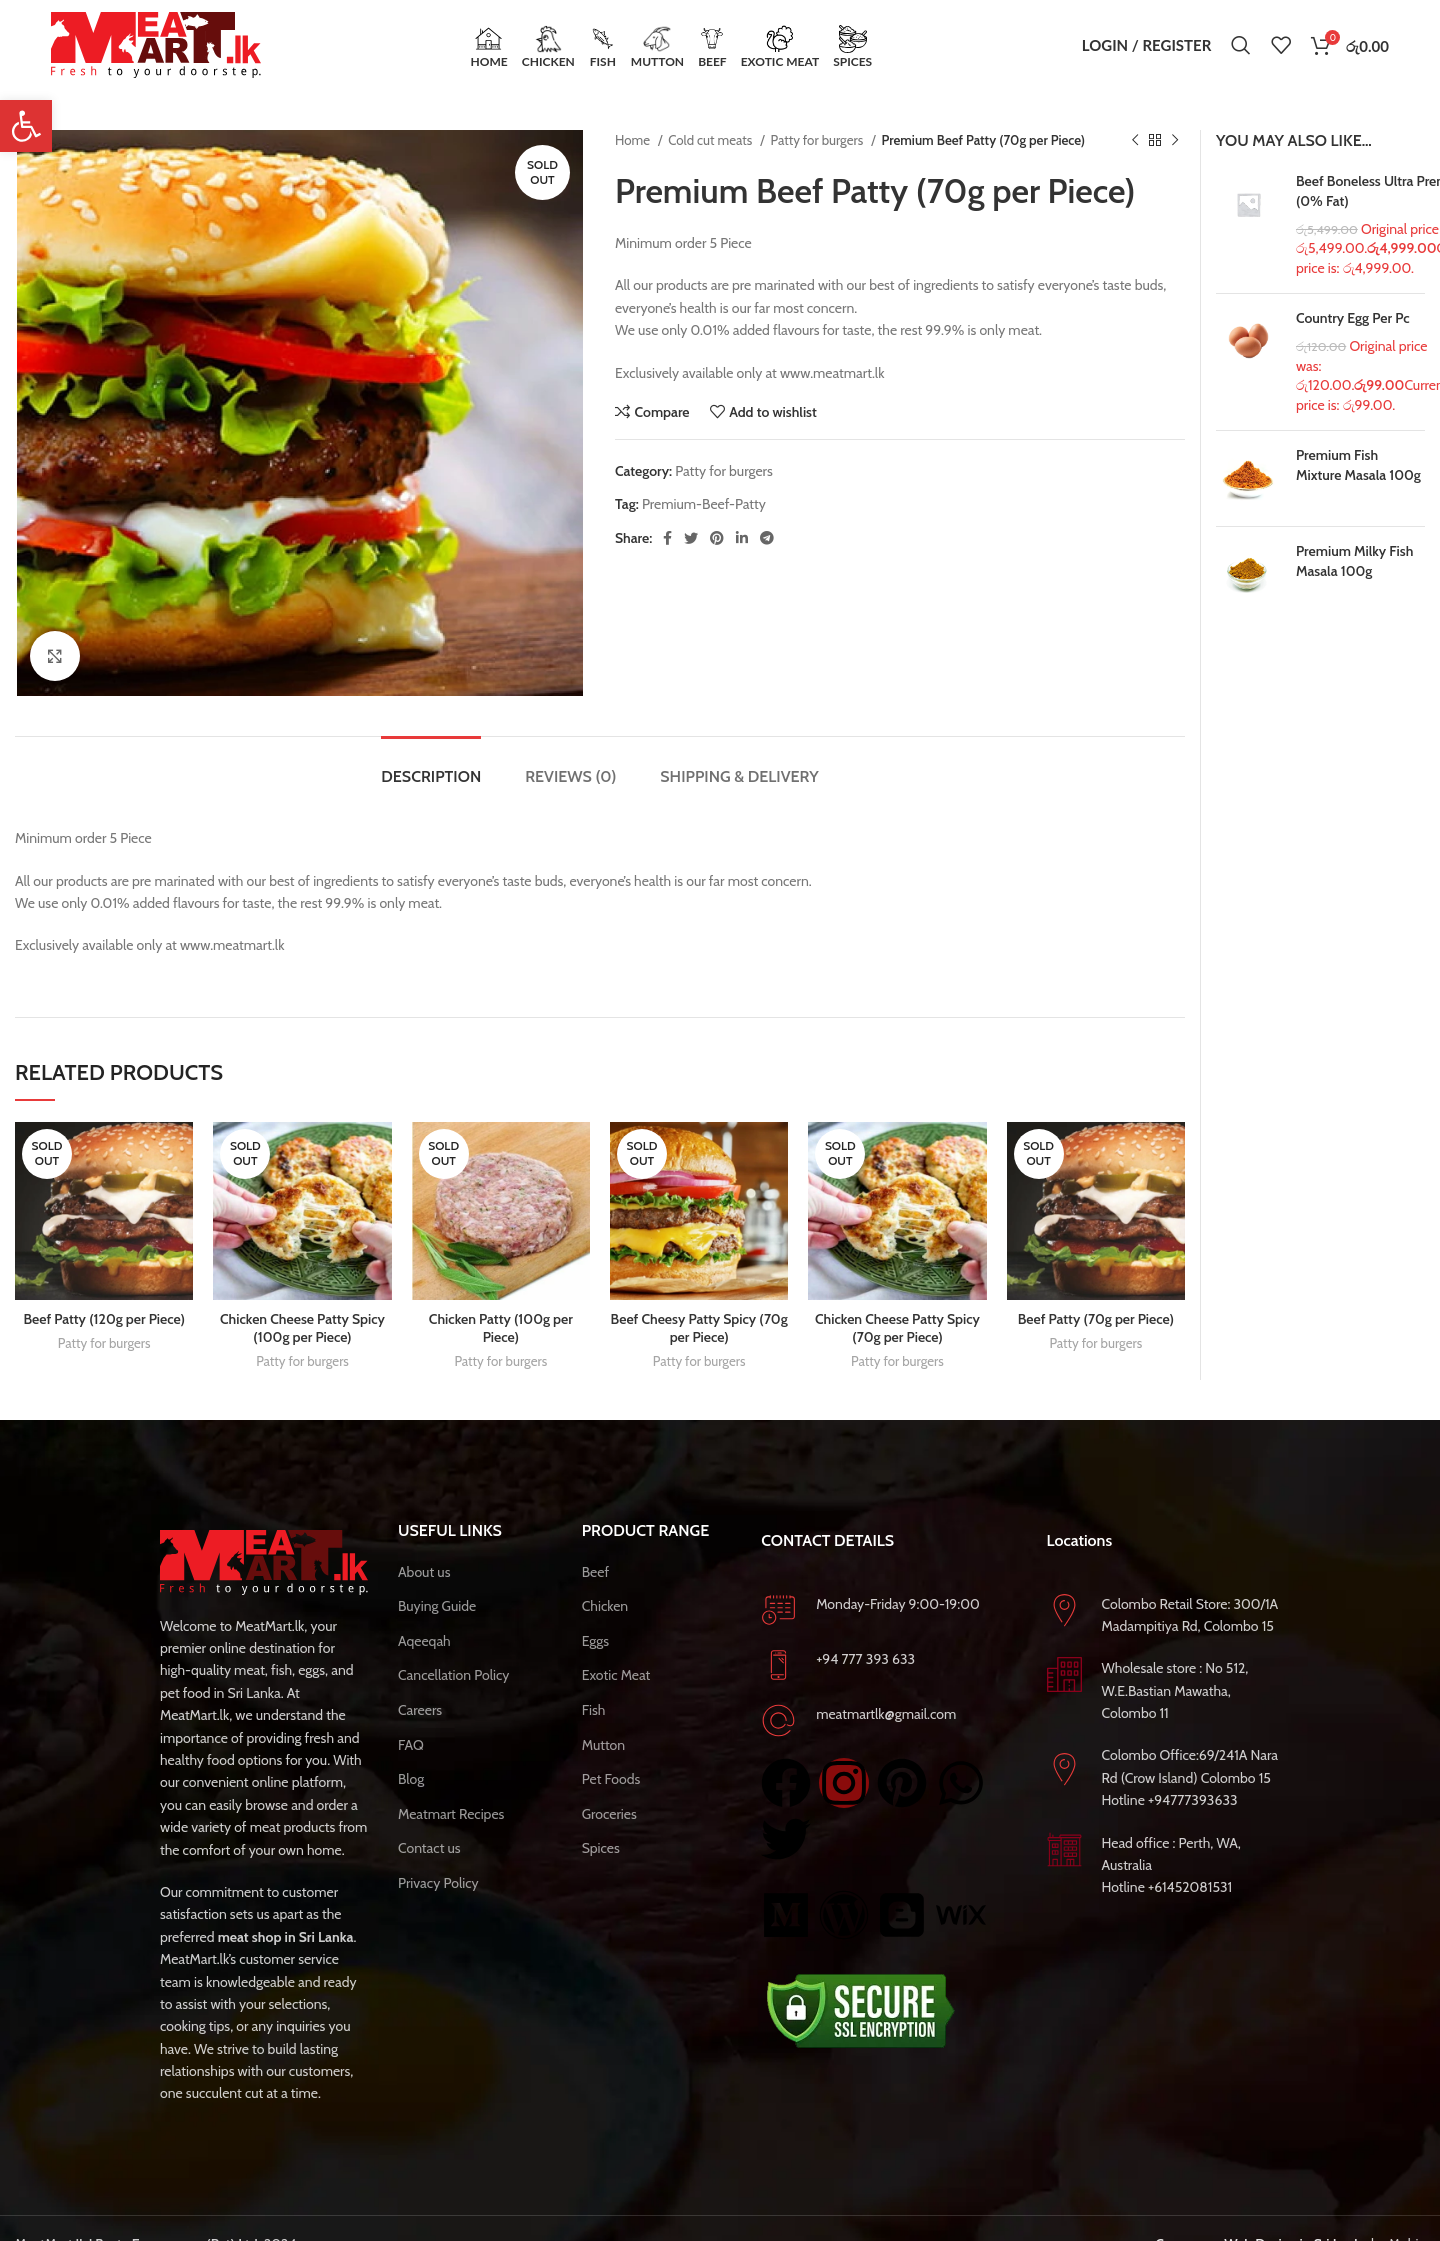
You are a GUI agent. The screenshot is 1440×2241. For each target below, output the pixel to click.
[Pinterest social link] (717, 538)
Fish (594, 1710)
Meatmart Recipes (451, 1814)
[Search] (1241, 45)
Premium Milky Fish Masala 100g (1354, 561)
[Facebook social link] (667, 538)
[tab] (431, 766)
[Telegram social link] (767, 538)
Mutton (603, 1745)
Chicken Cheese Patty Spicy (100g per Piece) (302, 1328)
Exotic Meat (616, 1675)
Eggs (595, 1641)
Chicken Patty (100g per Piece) (501, 1328)
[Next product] (1175, 141)
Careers (420, 1710)
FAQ (411, 1745)
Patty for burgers (819, 140)
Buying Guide (437, 1606)
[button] (26, 126)
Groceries (609, 1814)
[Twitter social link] (691, 538)
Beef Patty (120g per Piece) (104, 1319)
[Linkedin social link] (742, 538)
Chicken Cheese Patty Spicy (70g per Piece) (897, 1328)
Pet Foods (611, 1779)
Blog (411, 1779)
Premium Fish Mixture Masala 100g (1358, 465)
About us (424, 1572)
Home (634, 140)
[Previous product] (1135, 141)
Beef (595, 1572)
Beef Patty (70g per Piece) (1096, 1319)
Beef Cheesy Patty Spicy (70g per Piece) (699, 1328)
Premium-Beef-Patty (704, 504)
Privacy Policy (438, 1883)
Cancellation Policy (453, 1675)
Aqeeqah (424, 1641)
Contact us (429, 1848)
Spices (601, 1848)
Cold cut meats (711, 140)
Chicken (605, 1606)
